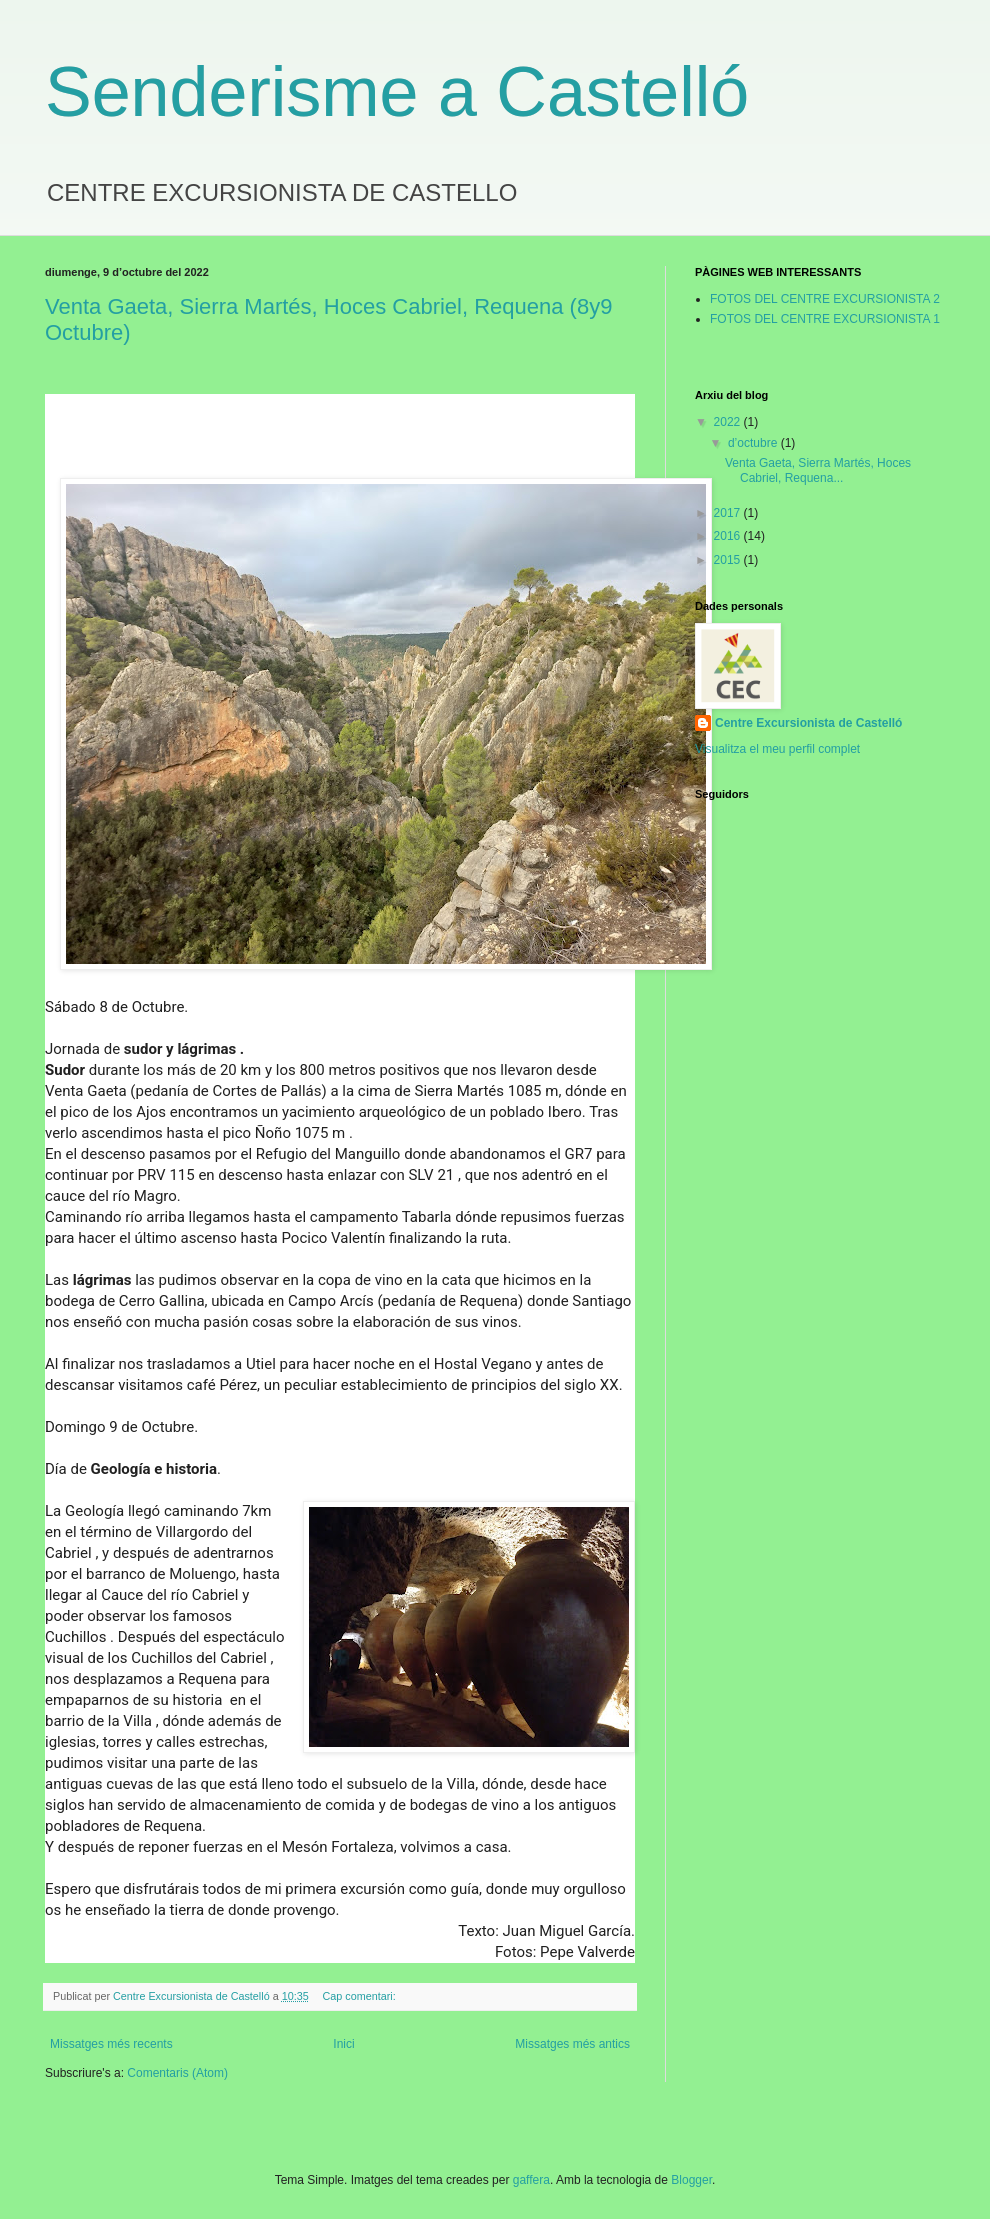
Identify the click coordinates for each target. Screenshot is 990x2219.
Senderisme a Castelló (397, 92)
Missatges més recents (111, 2044)
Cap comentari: (361, 1996)
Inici (343, 2044)
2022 (729, 422)
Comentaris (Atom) (177, 2073)
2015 (729, 560)
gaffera (531, 2180)
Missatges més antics (572, 2044)
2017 (729, 513)
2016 (729, 536)
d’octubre (754, 443)
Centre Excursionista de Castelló (808, 723)
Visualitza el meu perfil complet (777, 749)
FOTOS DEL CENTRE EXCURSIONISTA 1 (825, 319)
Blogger (691, 2180)
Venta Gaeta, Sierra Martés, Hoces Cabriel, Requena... (818, 470)
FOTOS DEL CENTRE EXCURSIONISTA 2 (825, 299)
